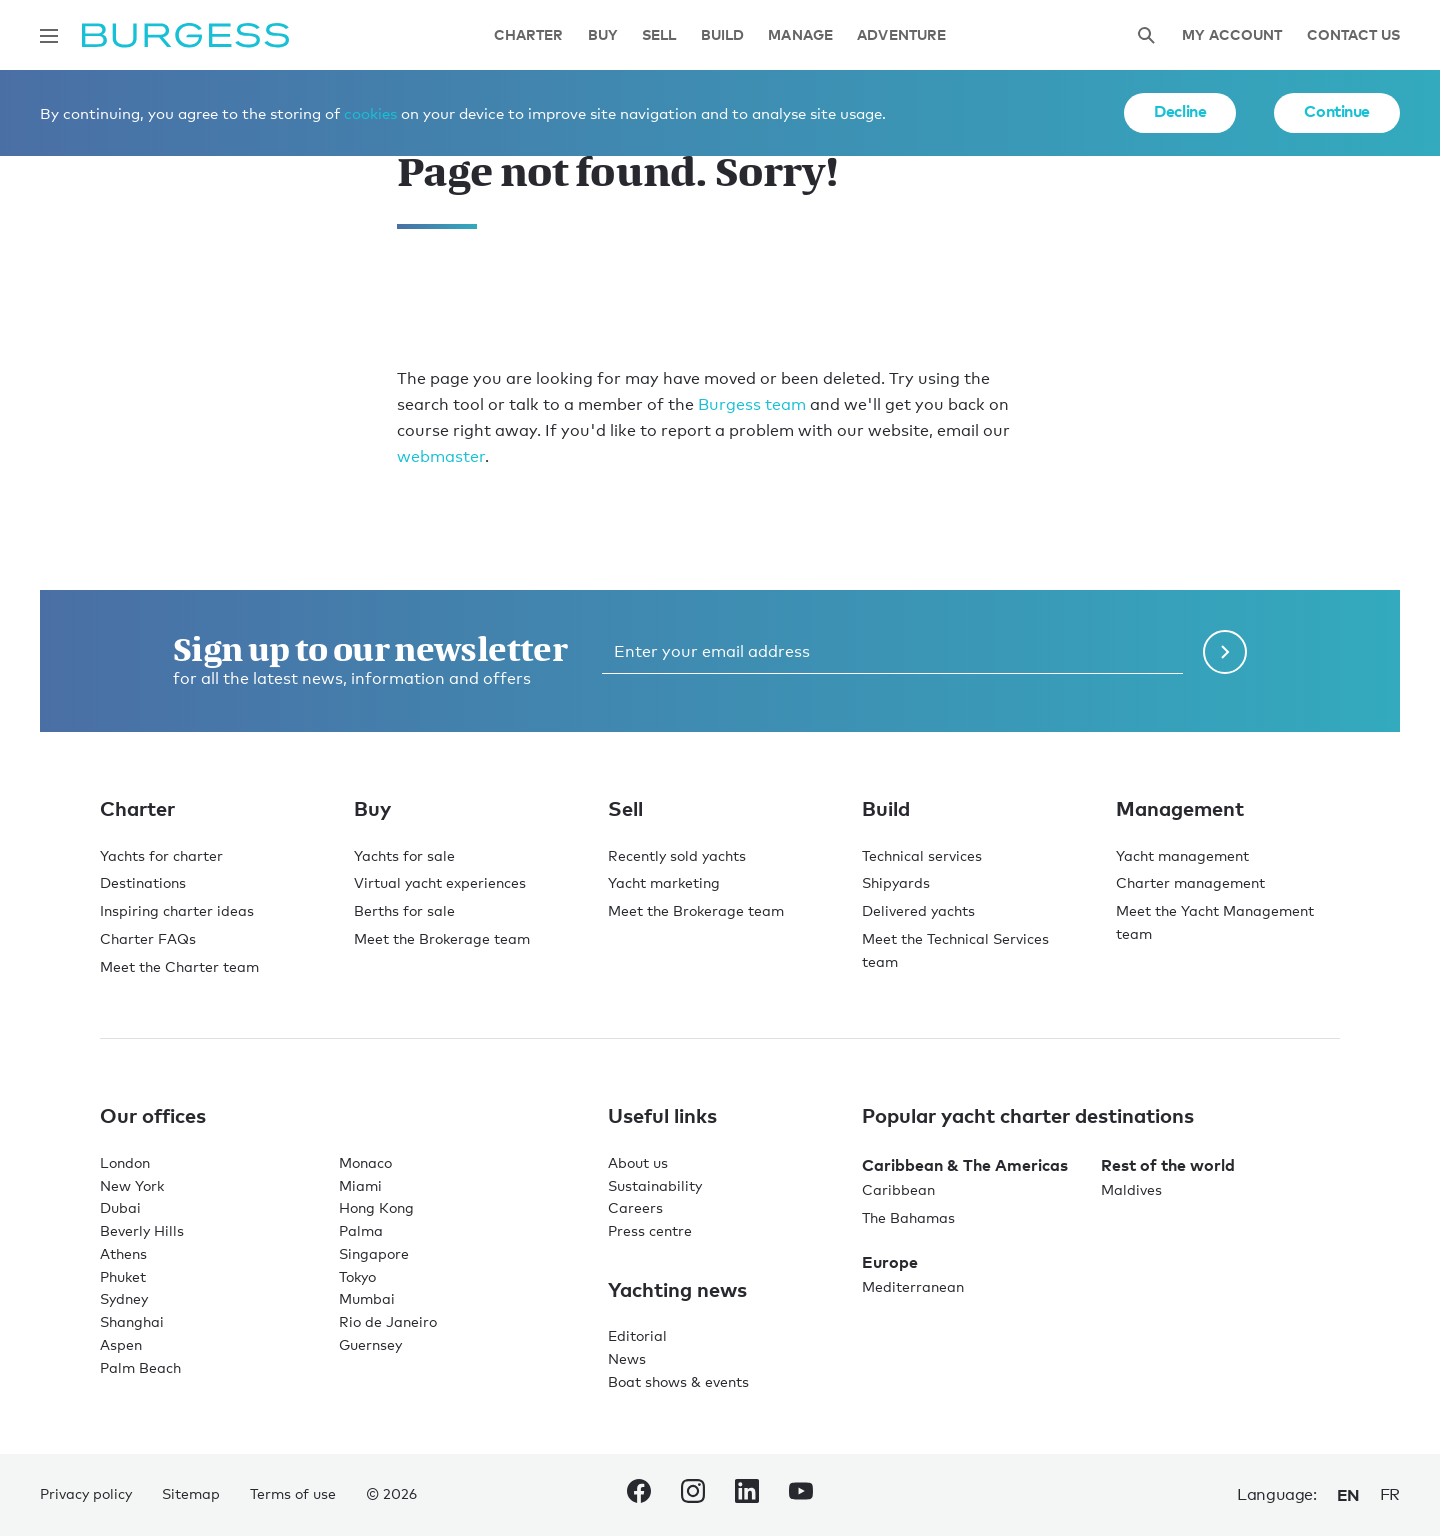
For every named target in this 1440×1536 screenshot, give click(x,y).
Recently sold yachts (677, 855)
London (125, 1162)
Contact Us (1353, 35)
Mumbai (367, 1298)
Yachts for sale (404, 855)
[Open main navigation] (49, 36)
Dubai (120, 1207)
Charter (529, 35)
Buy (603, 35)
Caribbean (898, 1189)
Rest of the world (1168, 1165)
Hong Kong (376, 1207)
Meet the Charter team (179, 966)
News (627, 1358)
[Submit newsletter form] (1225, 652)
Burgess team (752, 404)
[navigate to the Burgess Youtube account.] (801, 1495)
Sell (659, 35)
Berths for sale (404, 910)
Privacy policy (86, 1493)
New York (132, 1185)
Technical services (922, 855)
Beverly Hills (142, 1230)
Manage (800, 35)
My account (1232, 35)
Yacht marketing (664, 882)
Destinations (143, 882)
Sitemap (191, 1493)
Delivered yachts (918, 910)
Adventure (901, 35)
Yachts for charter (161, 855)
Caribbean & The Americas (965, 1165)
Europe (890, 1262)
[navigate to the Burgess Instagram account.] (693, 1495)
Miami (360, 1185)
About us (638, 1162)
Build (723, 35)
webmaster (441, 456)
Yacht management (1182, 855)
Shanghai (132, 1321)
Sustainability (655, 1185)
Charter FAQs (148, 938)
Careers (635, 1207)
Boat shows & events (678, 1381)
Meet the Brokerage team (442, 938)
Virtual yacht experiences (440, 882)
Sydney (124, 1298)
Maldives (1131, 1189)
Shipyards (896, 882)
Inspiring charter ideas (177, 910)
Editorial (637, 1335)
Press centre (650, 1230)
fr (1390, 1494)
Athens (123, 1253)
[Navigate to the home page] (185, 35)
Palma (361, 1230)
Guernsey (370, 1344)
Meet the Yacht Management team (1215, 922)
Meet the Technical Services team (955, 950)
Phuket (123, 1276)
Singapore (374, 1253)
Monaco (365, 1162)
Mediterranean (913, 1286)
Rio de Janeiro (388, 1321)
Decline (1180, 111)
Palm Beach (140, 1367)
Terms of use (293, 1493)
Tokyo (357, 1276)
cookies (370, 113)
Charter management (1190, 882)
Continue (1337, 111)
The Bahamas (908, 1217)
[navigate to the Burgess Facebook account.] (639, 1495)
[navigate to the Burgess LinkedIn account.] (747, 1495)
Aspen (121, 1344)
